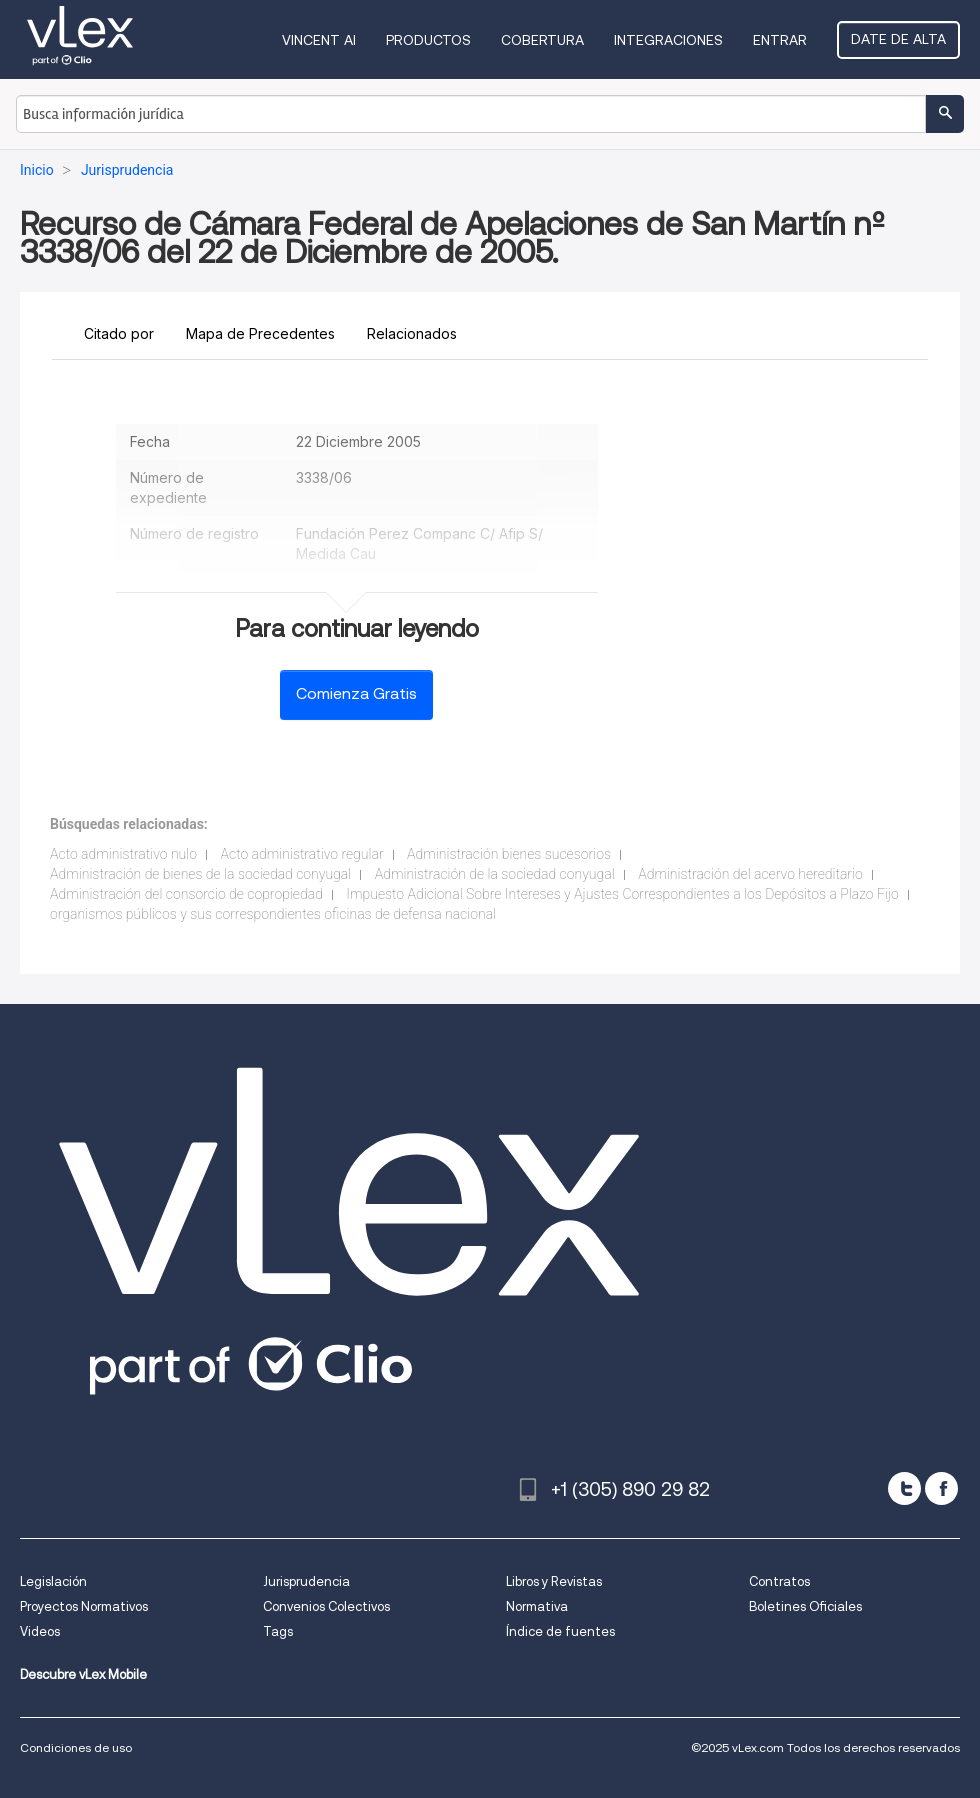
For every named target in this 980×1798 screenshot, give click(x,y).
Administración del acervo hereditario (750, 874)
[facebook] (941, 1488)
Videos (40, 1631)
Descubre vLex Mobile (83, 1674)
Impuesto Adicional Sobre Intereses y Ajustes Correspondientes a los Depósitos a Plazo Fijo (622, 894)
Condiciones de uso (76, 1747)
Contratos (779, 1581)
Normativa (537, 1606)
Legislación (53, 1581)
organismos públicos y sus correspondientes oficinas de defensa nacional (273, 914)
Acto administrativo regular (302, 854)
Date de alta (898, 39)
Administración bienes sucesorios (509, 854)
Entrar (780, 40)
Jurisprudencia (306, 1581)
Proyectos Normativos (84, 1606)
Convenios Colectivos (326, 1606)
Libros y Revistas (554, 1581)
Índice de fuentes (560, 1631)
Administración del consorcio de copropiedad (186, 894)
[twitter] (904, 1488)
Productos (428, 40)
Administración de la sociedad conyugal (495, 874)
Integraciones (668, 40)
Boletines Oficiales (805, 1606)
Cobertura (542, 40)
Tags (278, 1631)
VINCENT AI (319, 40)
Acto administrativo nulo (123, 854)
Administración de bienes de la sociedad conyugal (200, 874)
